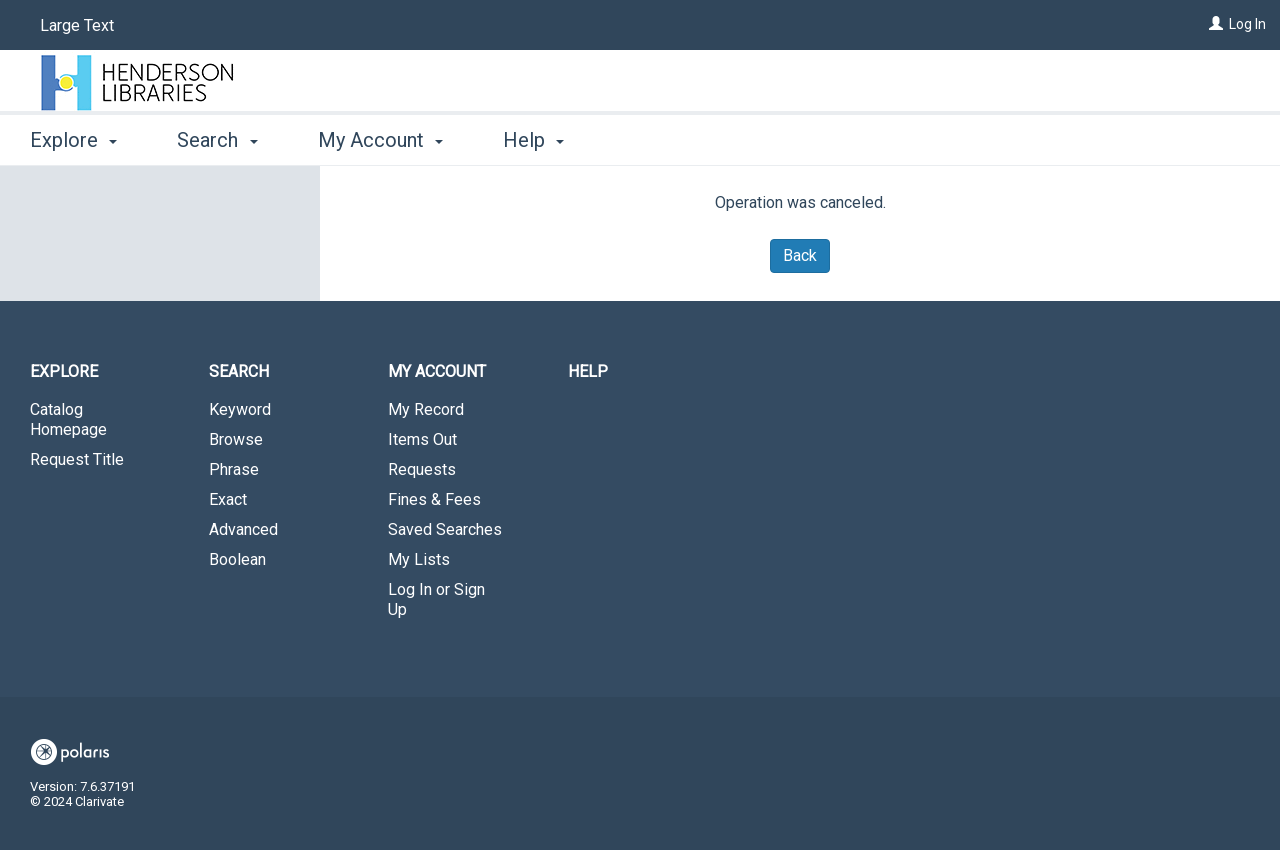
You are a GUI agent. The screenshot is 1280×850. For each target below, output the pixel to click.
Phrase (234, 469)
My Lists (419, 559)
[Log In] (1216, 24)
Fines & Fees (434, 499)
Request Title (77, 459)
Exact (228, 499)
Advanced (243, 529)
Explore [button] (73, 140)
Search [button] (217, 140)
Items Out (422, 439)
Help (588, 371)
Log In (1247, 24)
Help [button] (533, 140)
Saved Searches (445, 529)
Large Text (77, 25)
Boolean (237, 559)
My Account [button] (380, 140)
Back (800, 255)
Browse (236, 439)
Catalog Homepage (68, 419)
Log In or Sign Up (436, 599)
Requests (422, 469)
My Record (426, 409)
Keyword (240, 409)
